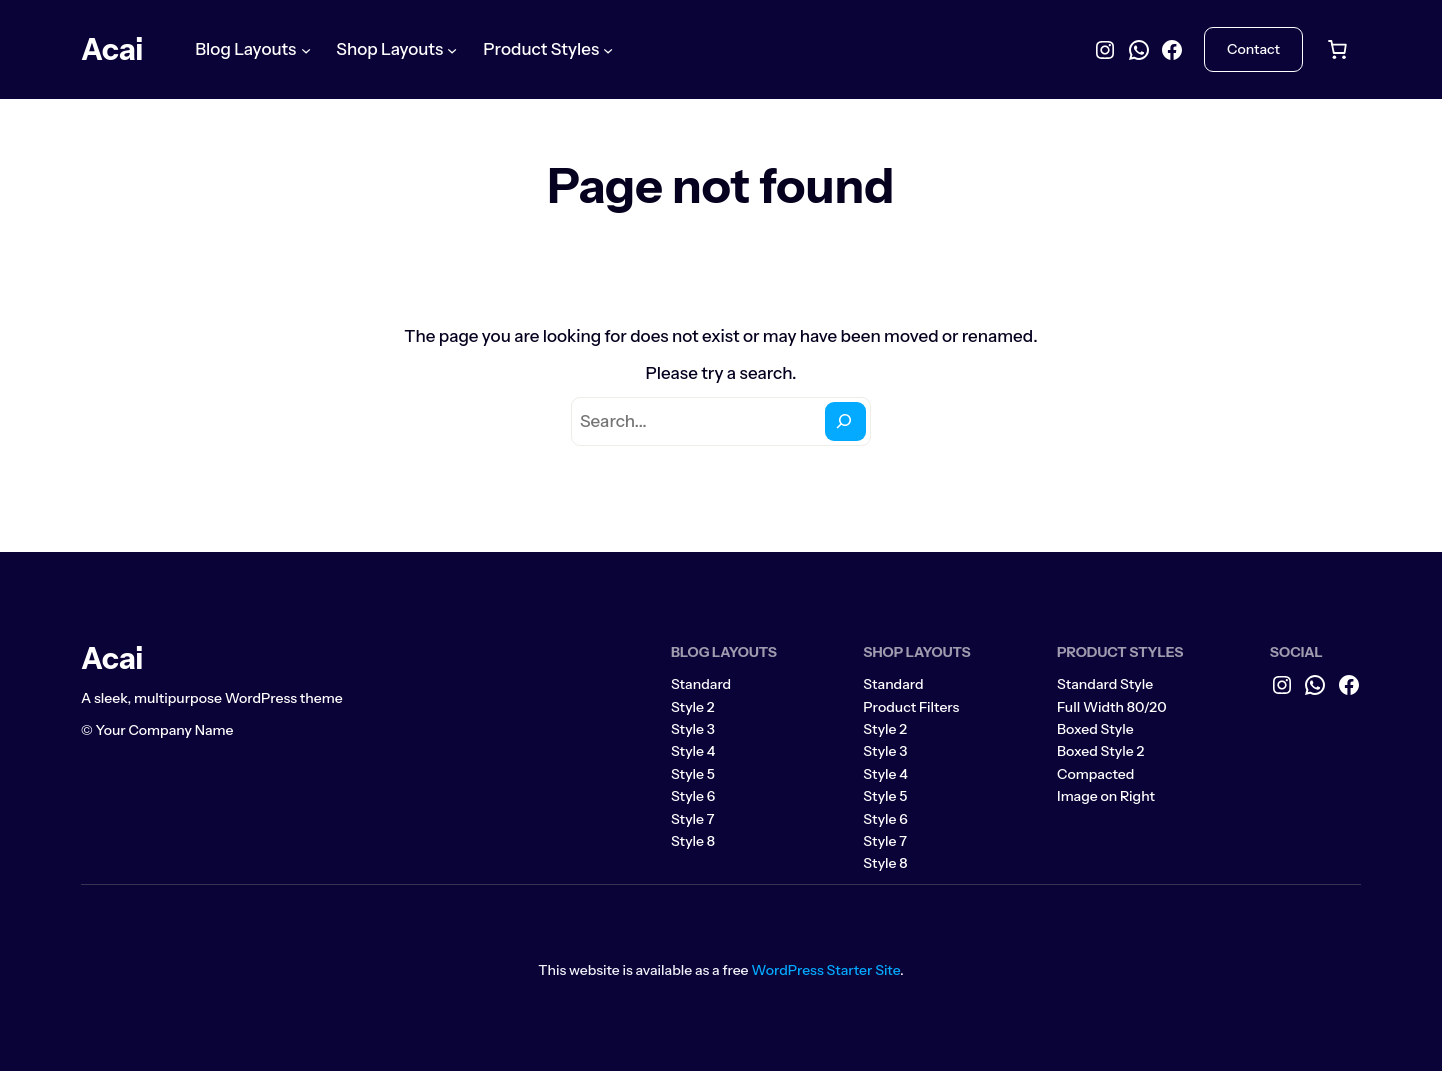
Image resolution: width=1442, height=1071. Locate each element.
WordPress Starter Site (825, 970)
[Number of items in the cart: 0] (1337, 50)
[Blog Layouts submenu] (306, 49)
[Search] (845, 421)
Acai (112, 49)
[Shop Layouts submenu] (452, 49)
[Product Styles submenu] (608, 49)
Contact (1253, 49)
